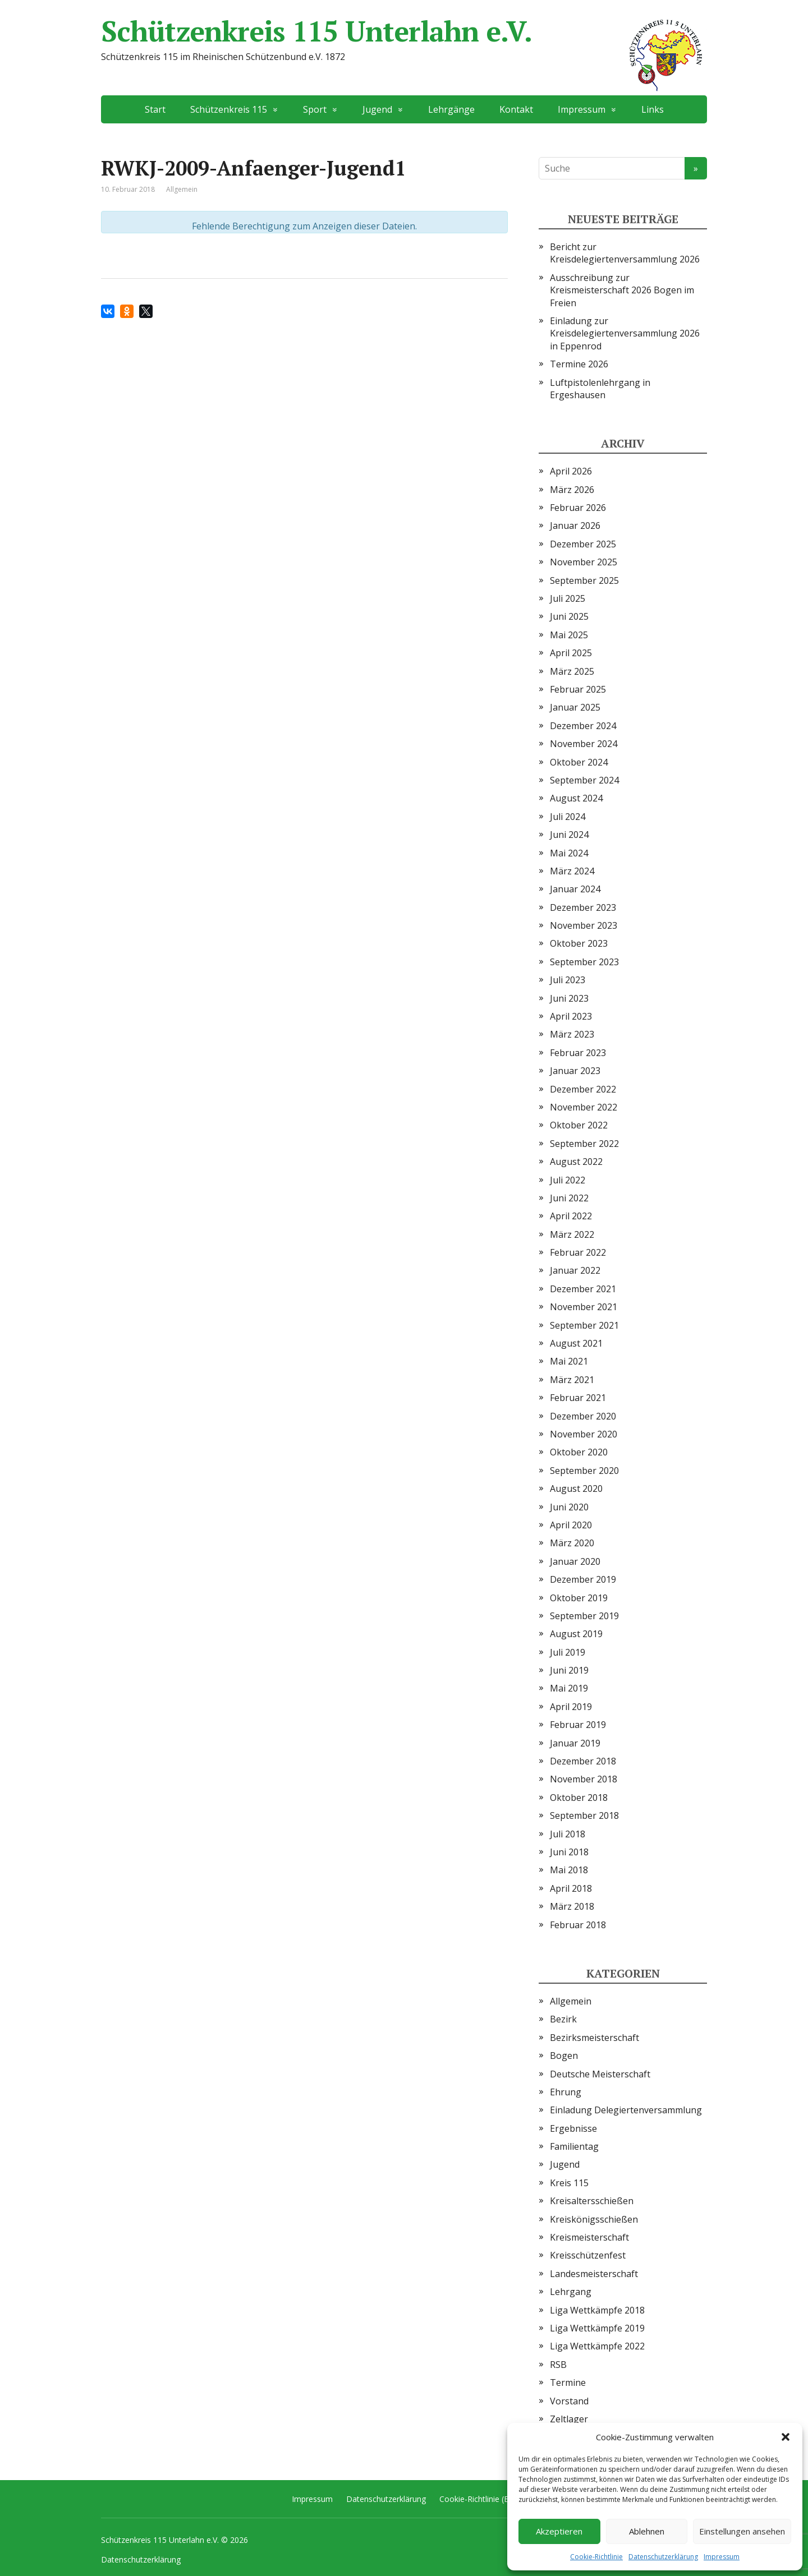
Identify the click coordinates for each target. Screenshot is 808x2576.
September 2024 (584, 780)
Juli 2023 (567, 980)
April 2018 (571, 1888)
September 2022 (584, 1143)
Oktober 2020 (579, 1452)
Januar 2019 (575, 1743)
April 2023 (571, 1016)
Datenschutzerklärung (663, 2556)
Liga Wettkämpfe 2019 (597, 2328)
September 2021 (584, 1325)
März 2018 (572, 1906)
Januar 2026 (575, 525)
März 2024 (572, 871)
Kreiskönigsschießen (594, 2219)
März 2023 (572, 1034)
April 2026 (571, 471)
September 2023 (584, 962)
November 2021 (583, 1307)
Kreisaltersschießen (591, 2201)
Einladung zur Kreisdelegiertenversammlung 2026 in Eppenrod (625, 333)
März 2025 (572, 671)
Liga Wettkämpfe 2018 (597, 2310)
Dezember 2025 (583, 544)
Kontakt (516, 109)
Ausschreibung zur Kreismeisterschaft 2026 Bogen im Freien (622, 290)
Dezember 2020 (583, 1416)
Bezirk (563, 2019)
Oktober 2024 (579, 762)
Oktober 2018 (579, 1797)
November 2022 (583, 1107)
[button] (785, 2437)
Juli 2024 (567, 816)
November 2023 (583, 925)
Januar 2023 (575, 1070)
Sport (315, 109)
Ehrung (565, 2092)
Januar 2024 (575, 889)
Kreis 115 (569, 2183)
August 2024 (576, 798)
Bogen (564, 2055)
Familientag (574, 2146)
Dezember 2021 (583, 1289)
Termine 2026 (579, 364)
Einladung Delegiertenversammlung (626, 2110)
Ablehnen (646, 2531)
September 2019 (584, 1616)
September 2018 (584, 1815)
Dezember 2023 (583, 907)
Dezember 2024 (583, 726)
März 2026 (572, 489)
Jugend (377, 109)
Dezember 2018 (583, 1761)
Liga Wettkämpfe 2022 (597, 2346)
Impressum (722, 2556)
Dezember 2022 (583, 1089)
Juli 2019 (567, 1652)
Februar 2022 (578, 1252)
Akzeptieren (559, 2531)
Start (155, 109)
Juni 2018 (569, 1852)
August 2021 (576, 1343)
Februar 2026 (578, 507)
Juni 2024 (569, 834)
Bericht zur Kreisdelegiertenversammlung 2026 (625, 253)
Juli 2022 (567, 1180)
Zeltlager (569, 2419)
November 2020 (583, 1434)
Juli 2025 (567, 598)
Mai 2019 (569, 1688)
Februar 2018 (578, 1925)
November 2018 (583, 1779)
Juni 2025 (569, 616)
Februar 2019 (578, 1724)
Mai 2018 (569, 1870)
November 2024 (583, 744)
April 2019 (571, 1707)
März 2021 (572, 1380)
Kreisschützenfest (588, 2255)
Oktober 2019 (579, 1598)
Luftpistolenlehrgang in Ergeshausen (600, 388)
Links (652, 109)
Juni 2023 (569, 998)
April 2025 (571, 653)
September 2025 (584, 580)
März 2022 (572, 1234)
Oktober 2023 (579, 943)
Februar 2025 (578, 689)
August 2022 (576, 1161)
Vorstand (569, 2401)
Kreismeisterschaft (589, 2237)
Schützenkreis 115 (228, 109)
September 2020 (584, 1470)
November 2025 (583, 562)
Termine (568, 2382)
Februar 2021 (578, 1397)
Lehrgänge (451, 109)
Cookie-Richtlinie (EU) (478, 2499)
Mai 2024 (569, 853)
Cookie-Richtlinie (596, 2556)
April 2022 (571, 1216)
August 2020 (576, 1488)
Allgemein (570, 2001)
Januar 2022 (575, 1270)
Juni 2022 (569, 1198)
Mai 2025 (569, 635)
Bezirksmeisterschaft (594, 2037)
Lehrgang (570, 2291)
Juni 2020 (569, 1507)
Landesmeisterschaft (594, 2274)
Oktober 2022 (579, 1125)
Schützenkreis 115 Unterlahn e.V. (404, 31)
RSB (558, 2364)
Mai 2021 (569, 1361)
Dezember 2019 (583, 1579)
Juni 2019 (569, 1670)
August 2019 (576, 1634)
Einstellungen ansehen (742, 2531)
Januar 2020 (575, 1561)
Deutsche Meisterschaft (600, 2074)
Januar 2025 (575, 707)
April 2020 (571, 1525)
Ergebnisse (573, 2128)
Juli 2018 (567, 1834)
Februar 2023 (578, 1053)
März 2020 (572, 1543)
